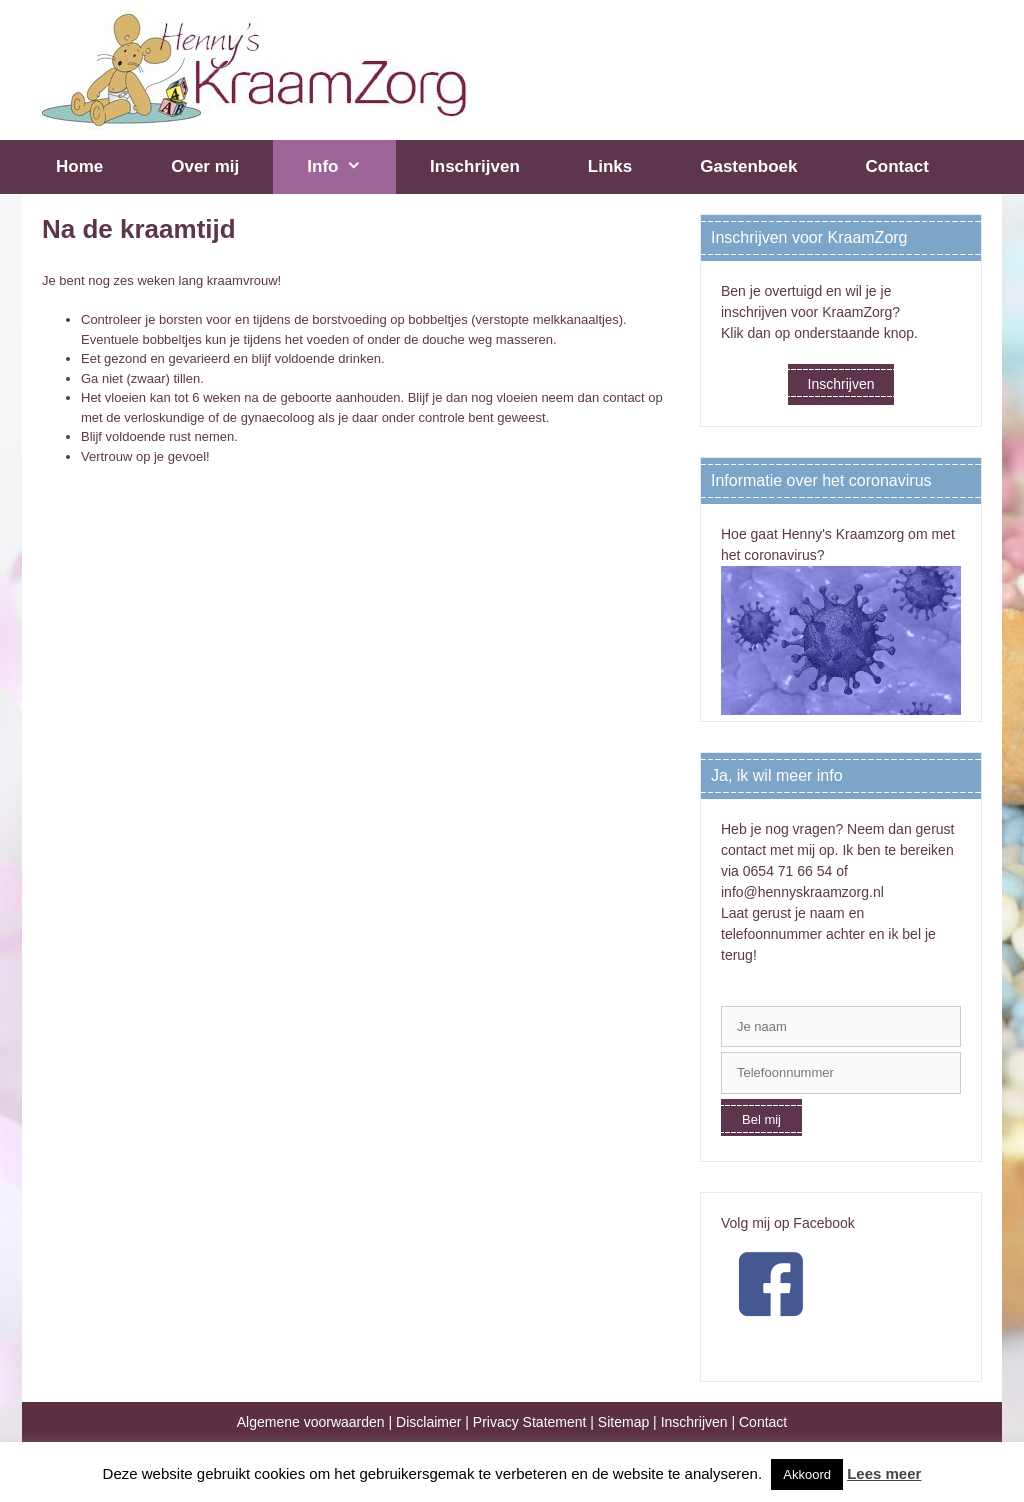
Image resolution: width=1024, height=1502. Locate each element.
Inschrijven (475, 166)
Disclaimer (428, 1422)
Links (610, 166)
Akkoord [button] (807, 1474)
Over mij (205, 166)
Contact (897, 166)
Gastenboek (748, 166)
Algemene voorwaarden (311, 1422)
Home (79, 166)
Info (351, 167)
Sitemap (623, 1422)
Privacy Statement (530, 1422)
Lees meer (884, 1473)
